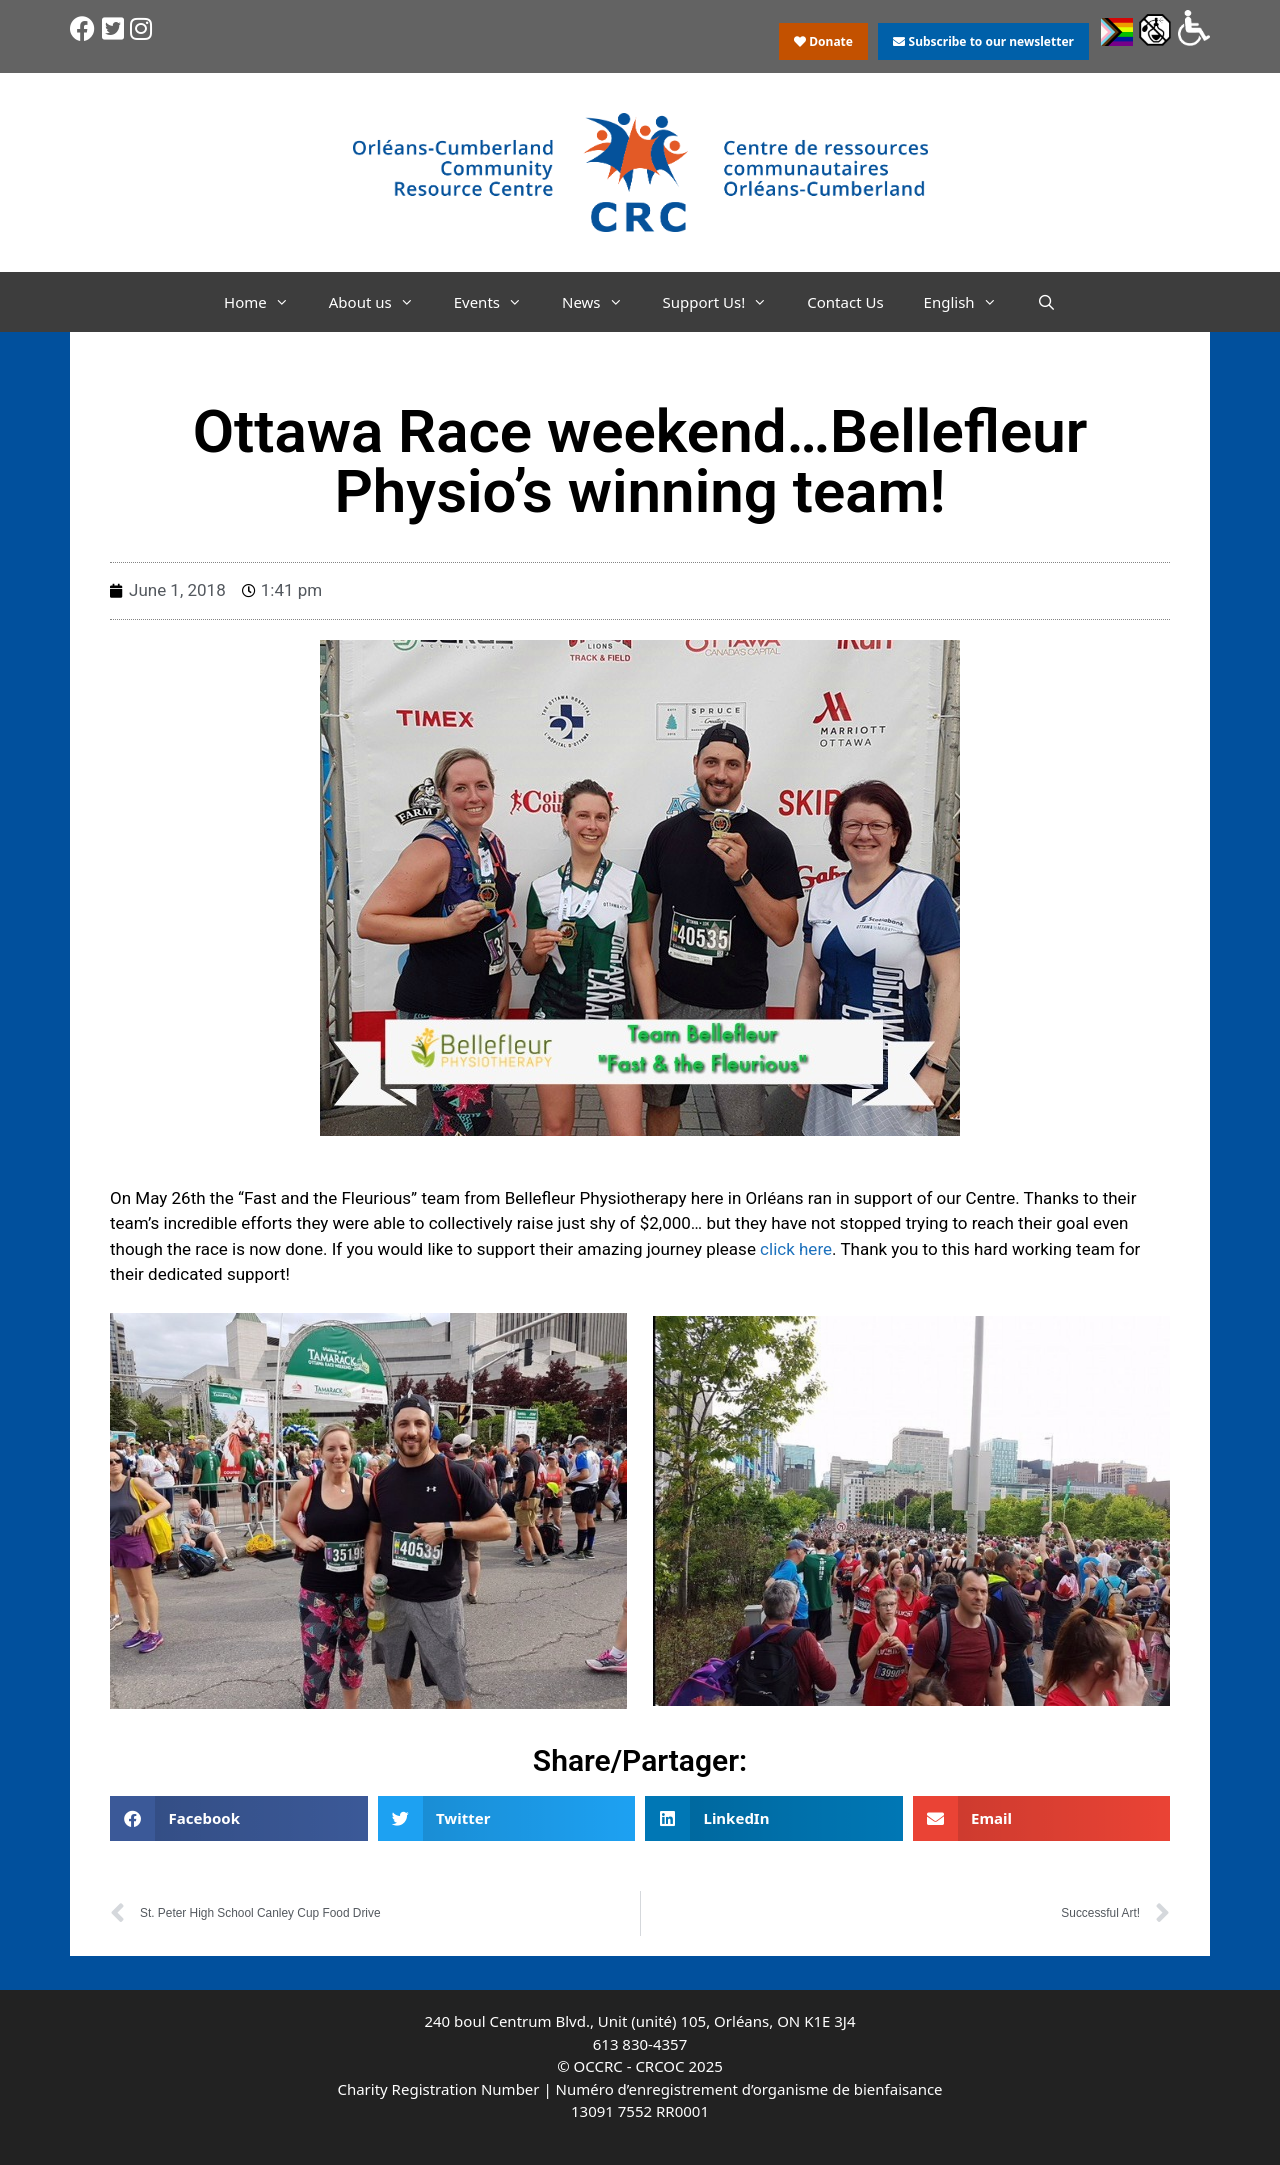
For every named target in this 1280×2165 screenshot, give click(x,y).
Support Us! (725, 302)
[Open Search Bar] (1046, 302)
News (602, 302)
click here (796, 1249)
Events (498, 302)
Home (266, 302)
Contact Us (845, 302)
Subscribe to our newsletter (983, 41)
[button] (239, 1818)
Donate (823, 41)
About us (381, 302)
